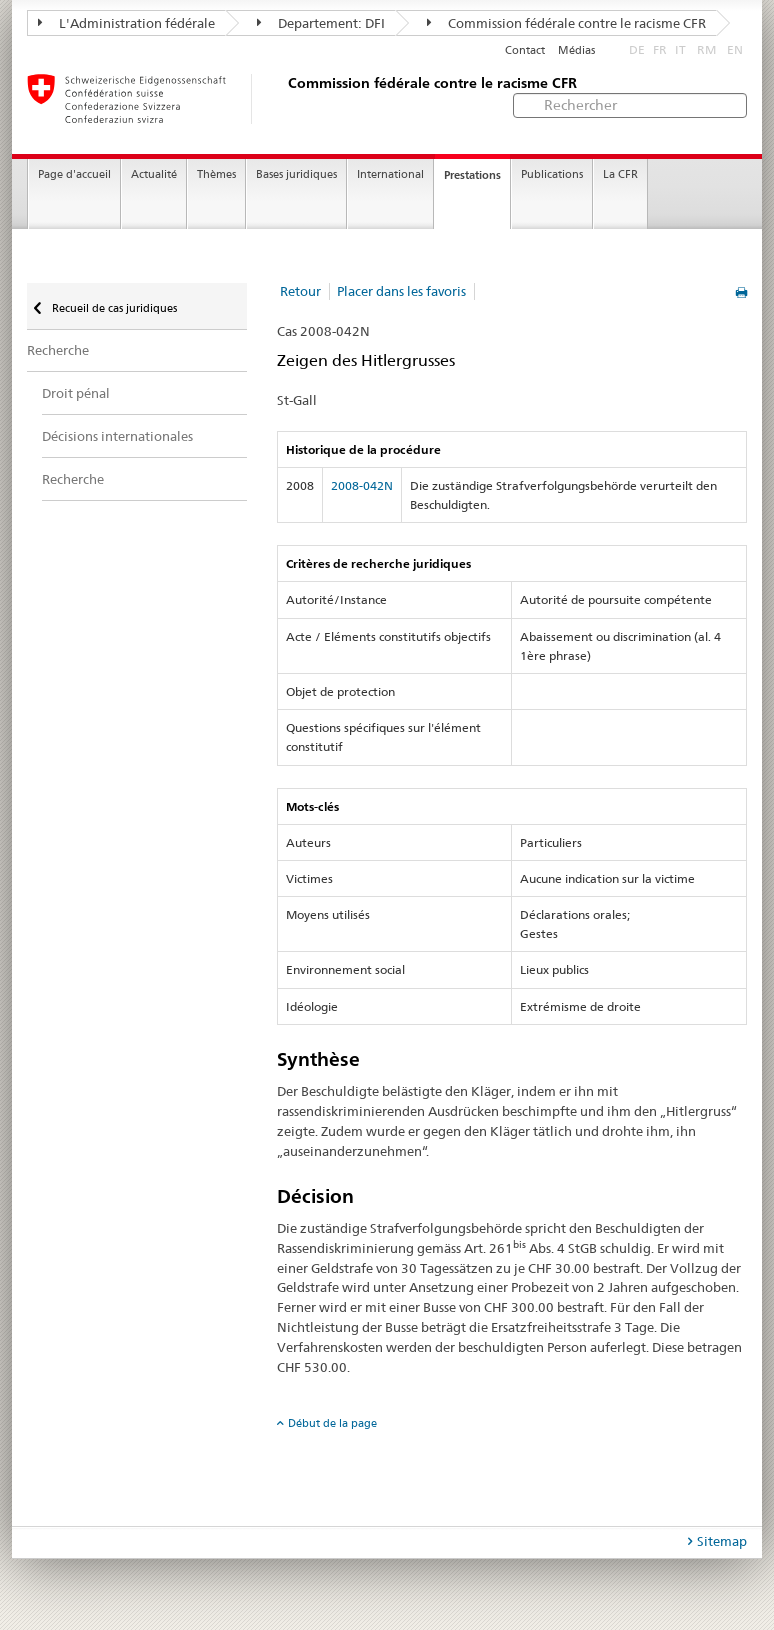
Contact (525, 50)
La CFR (620, 174)
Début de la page (332, 1423)
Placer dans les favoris (401, 291)
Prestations (472, 175)
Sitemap (722, 1541)
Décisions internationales (117, 436)
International (390, 174)
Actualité (154, 174)
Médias (576, 50)
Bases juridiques (296, 174)
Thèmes (216, 174)
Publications (552, 174)
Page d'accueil (74, 174)
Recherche (58, 350)
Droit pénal (76, 393)
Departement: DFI (321, 23)
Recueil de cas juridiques (113, 308)
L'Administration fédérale (126, 23)
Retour (300, 291)
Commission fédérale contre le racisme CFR (566, 23)
